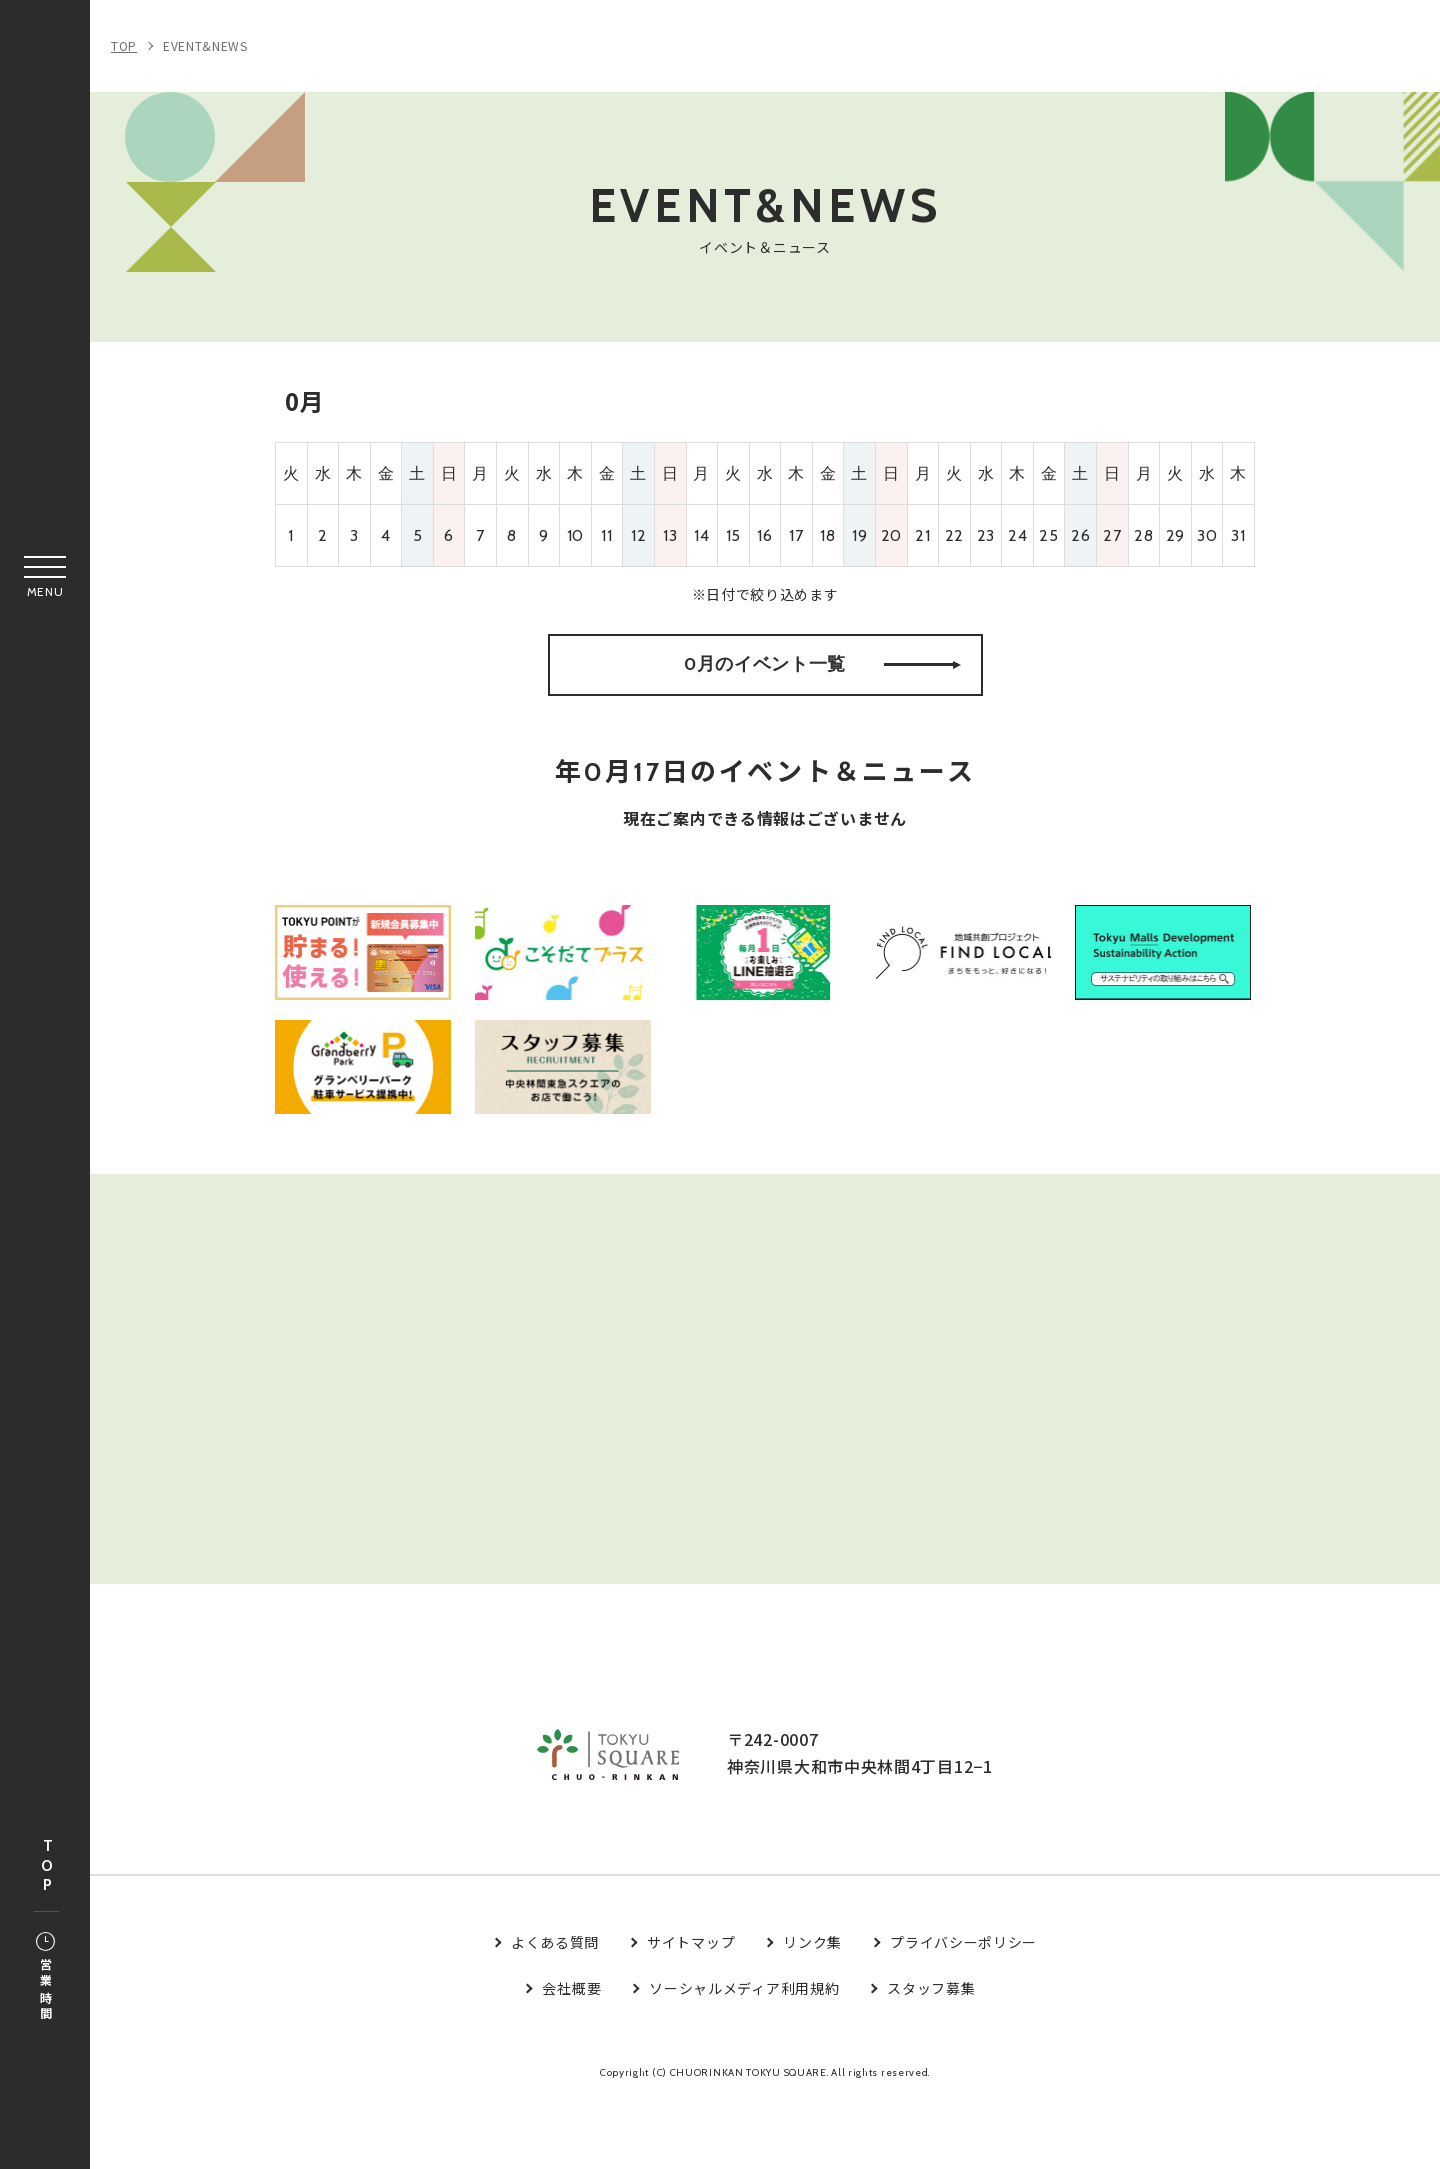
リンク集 (812, 2010)
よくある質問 (555, 2010)
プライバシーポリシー (963, 2010)
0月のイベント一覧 (822, 684)
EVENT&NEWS (205, 45)
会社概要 (571, 2056)
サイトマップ (691, 2010)
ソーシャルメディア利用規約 (744, 2056)
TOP (47, 1866)
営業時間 (45, 1978)
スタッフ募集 (931, 2056)
